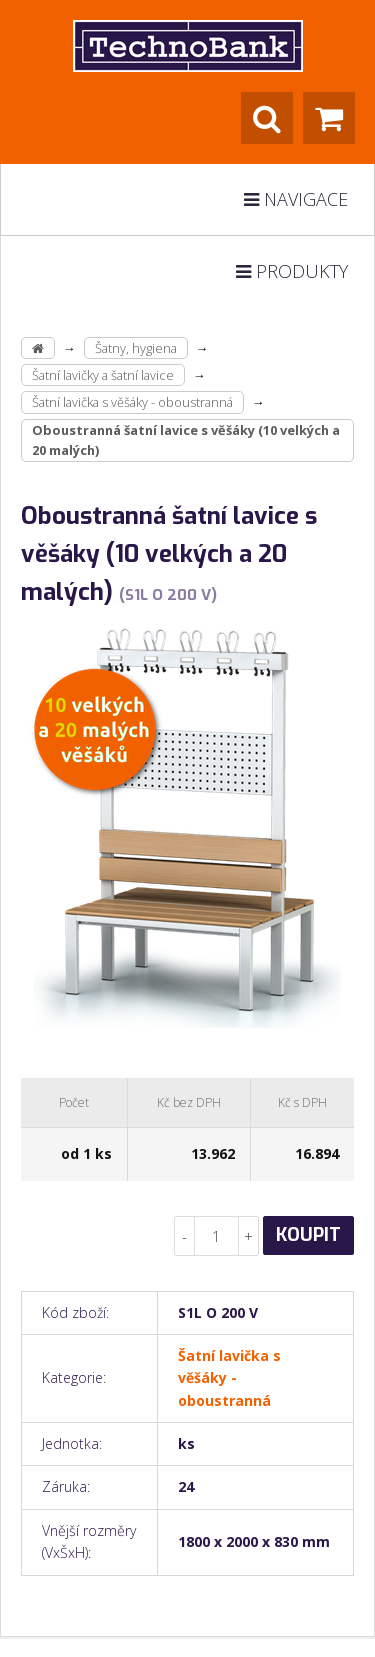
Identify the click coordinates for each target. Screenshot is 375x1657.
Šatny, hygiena (136, 348)
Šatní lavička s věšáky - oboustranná (132, 402)
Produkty (292, 271)
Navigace (296, 199)
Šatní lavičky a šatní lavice (103, 375)
